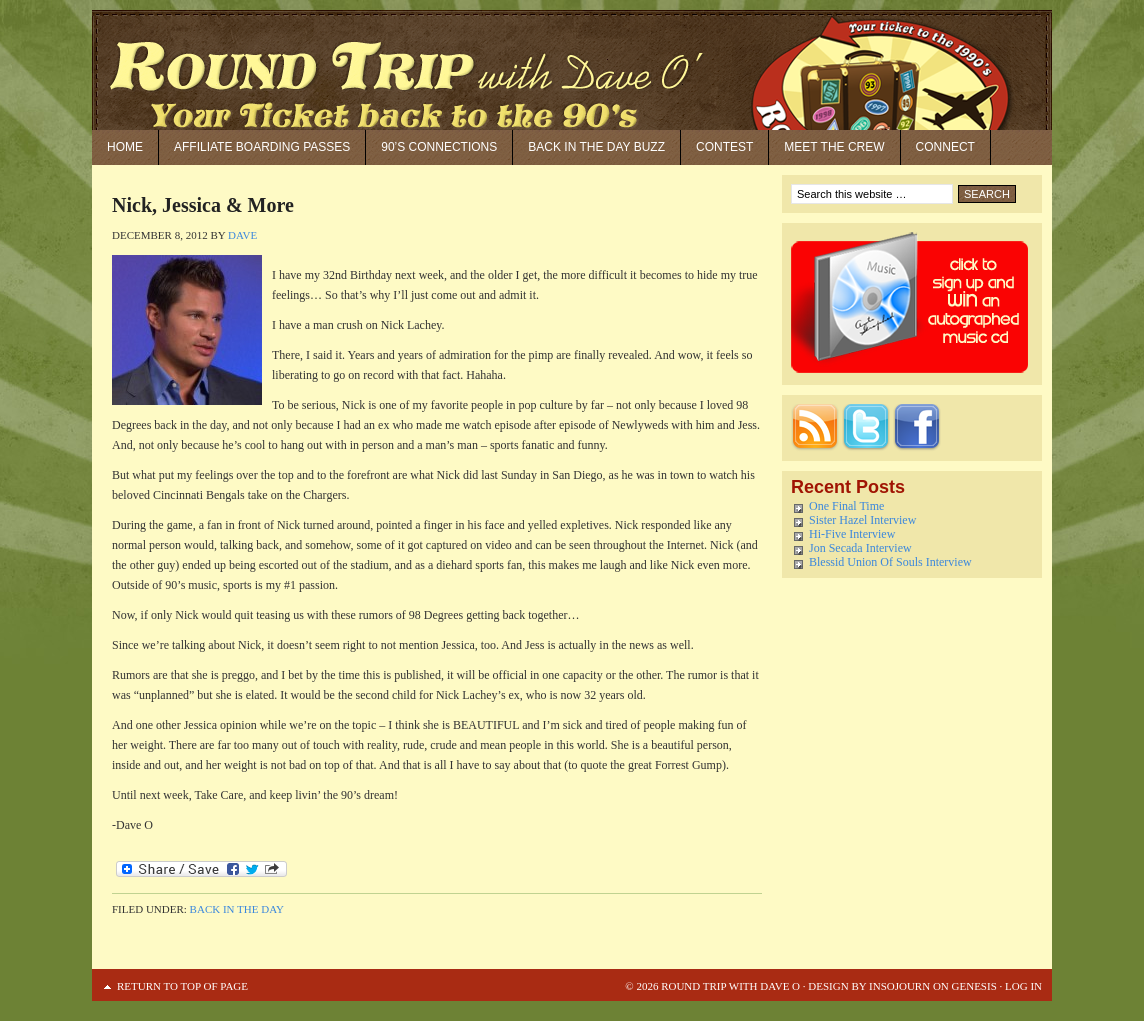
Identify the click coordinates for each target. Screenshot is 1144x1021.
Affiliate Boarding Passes (262, 147)
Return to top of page (182, 986)
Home (125, 147)
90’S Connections (439, 147)
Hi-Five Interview (852, 534)
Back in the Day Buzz (596, 147)
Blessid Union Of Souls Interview (890, 562)
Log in (1023, 986)
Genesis (973, 986)
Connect (945, 147)
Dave (242, 235)
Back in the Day (237, 909)
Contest (724, 147)
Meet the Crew (834, 147)
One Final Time (846, 506)
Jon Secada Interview (860, 548)
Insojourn (899, 986)
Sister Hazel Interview (862, 520)
